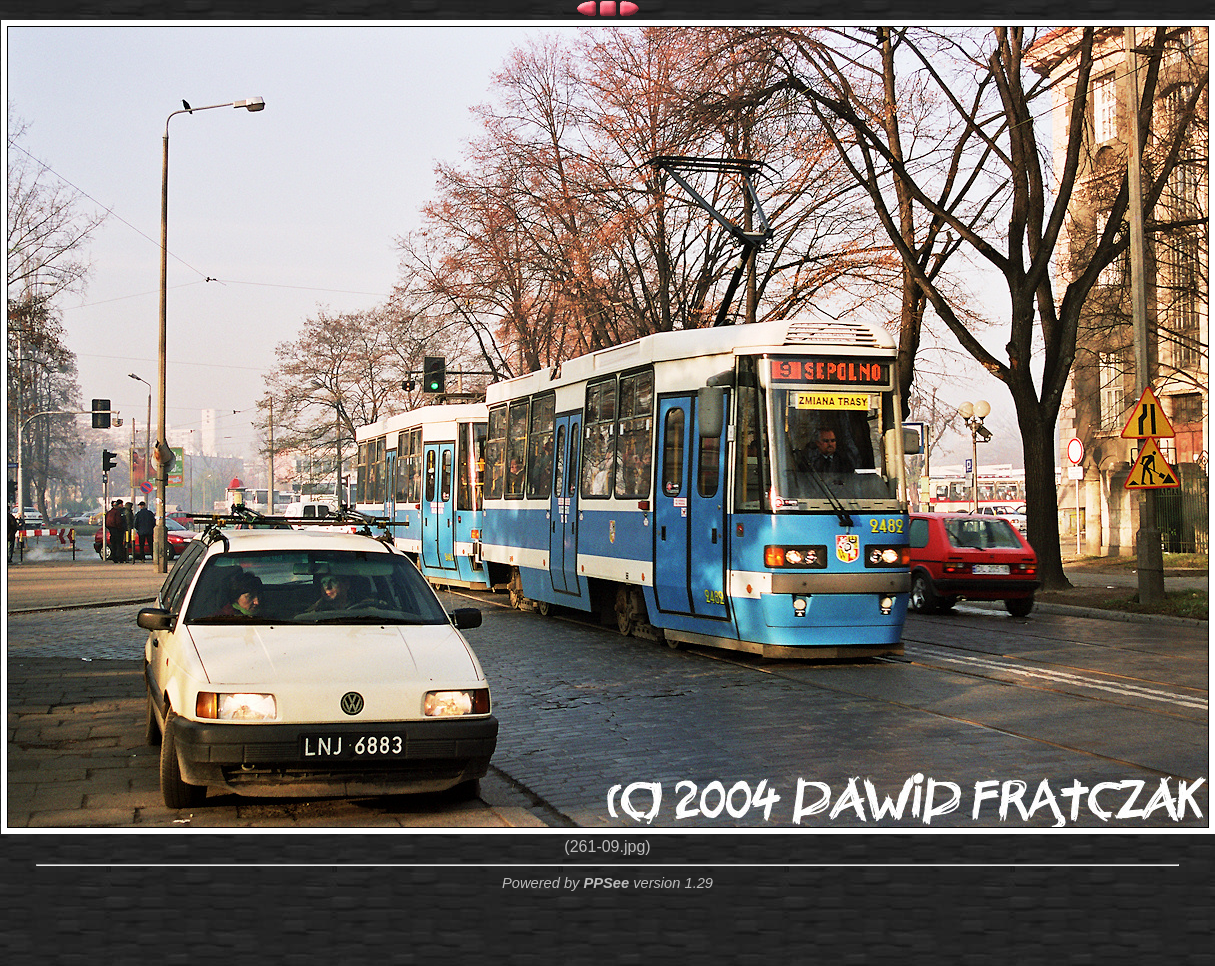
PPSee (606, 883)
